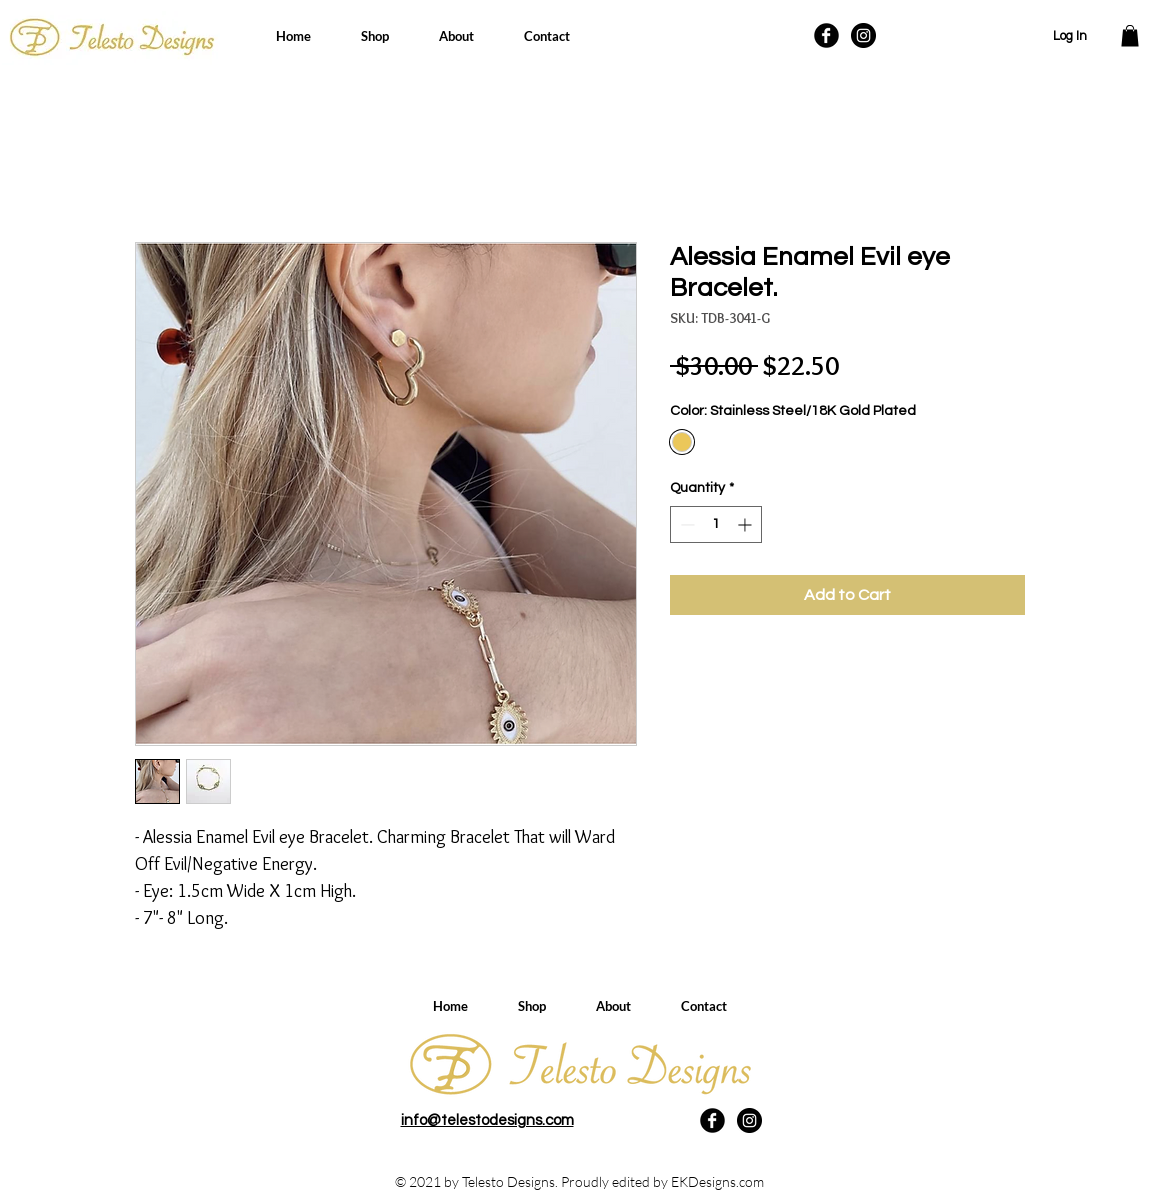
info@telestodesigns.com (487, 1120)
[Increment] (746, 524)
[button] (1130, 36)
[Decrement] (685, 524)
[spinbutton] (716, 524)
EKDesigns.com (717, 1181)
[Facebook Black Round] (826, 35)
